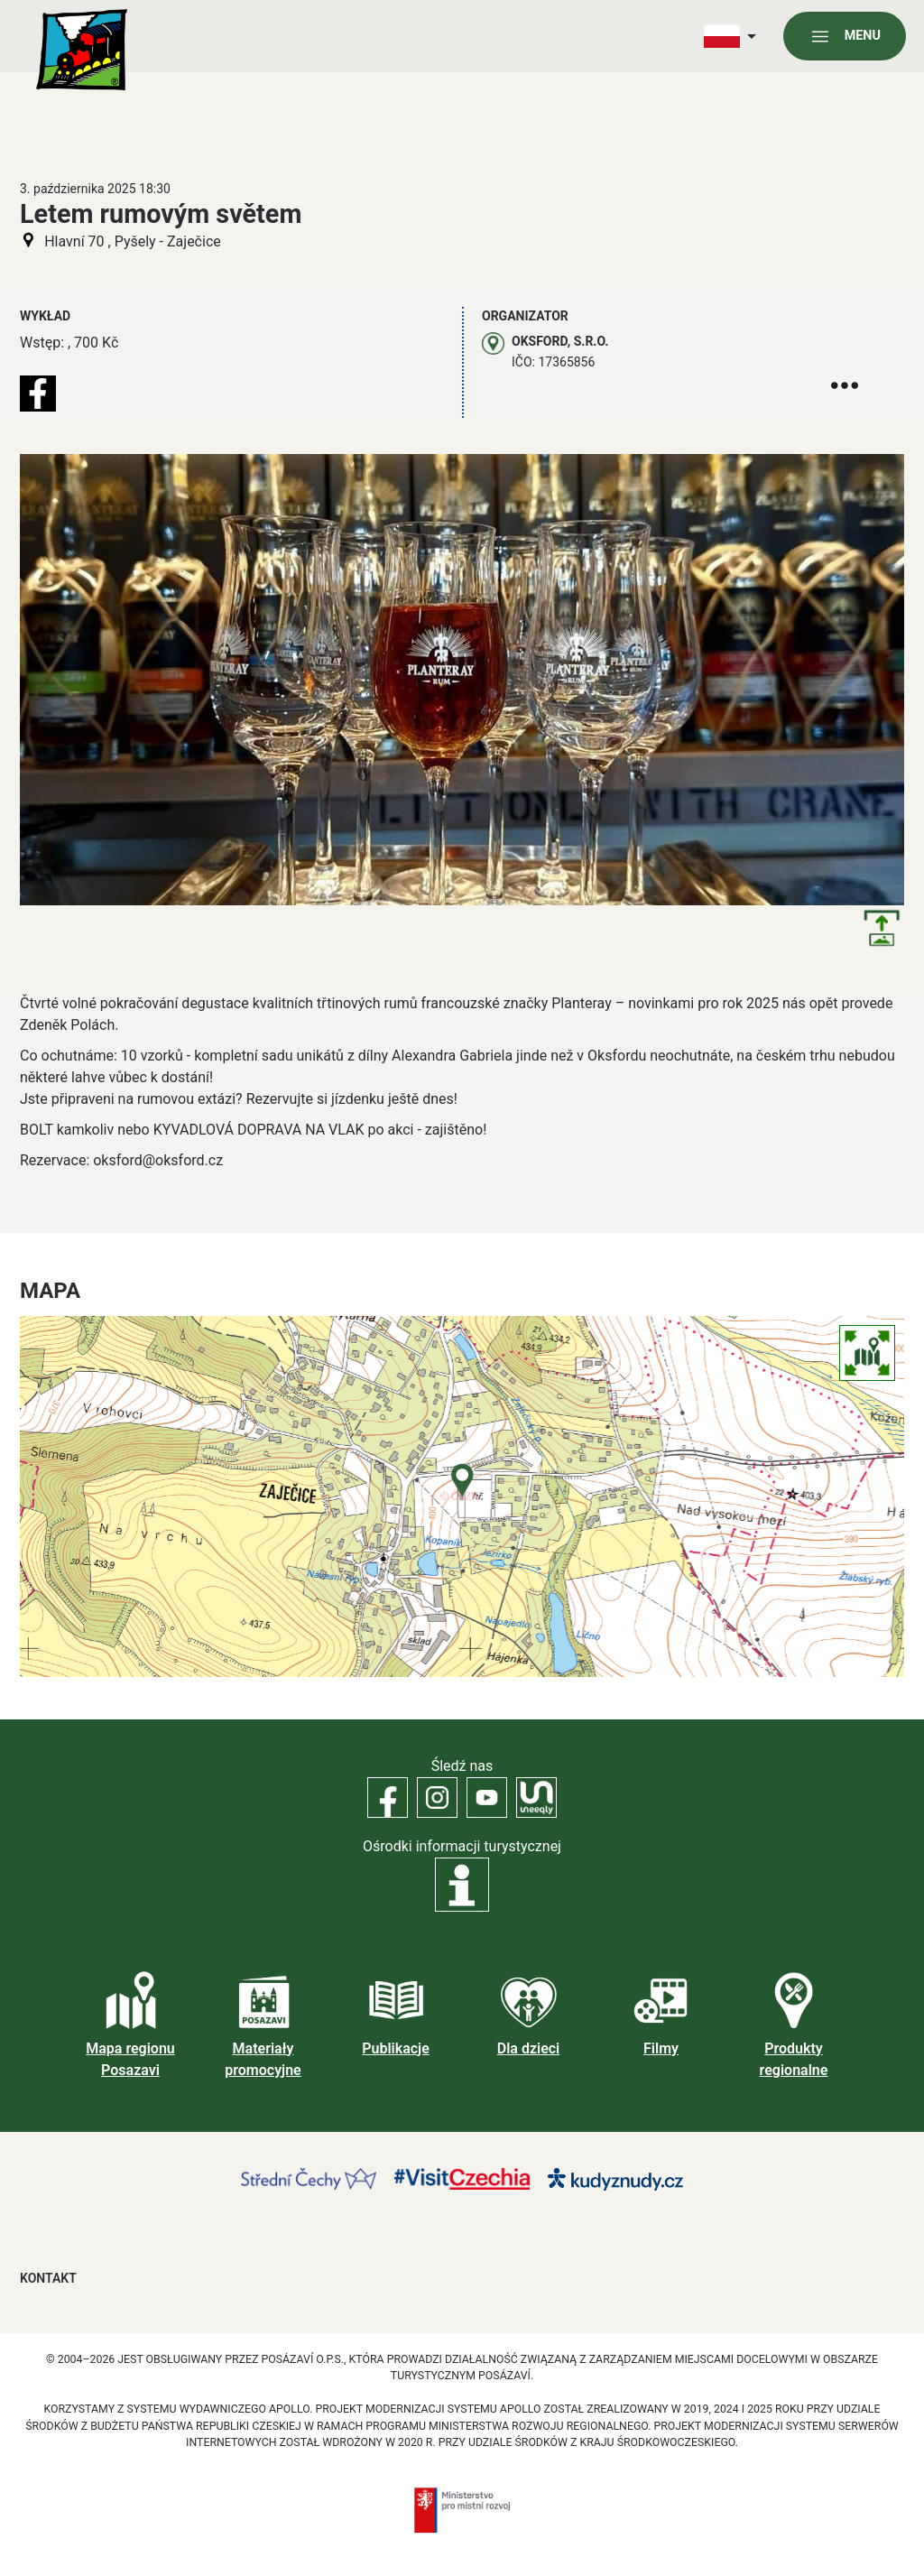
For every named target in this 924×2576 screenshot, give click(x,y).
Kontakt (48, 2278)
